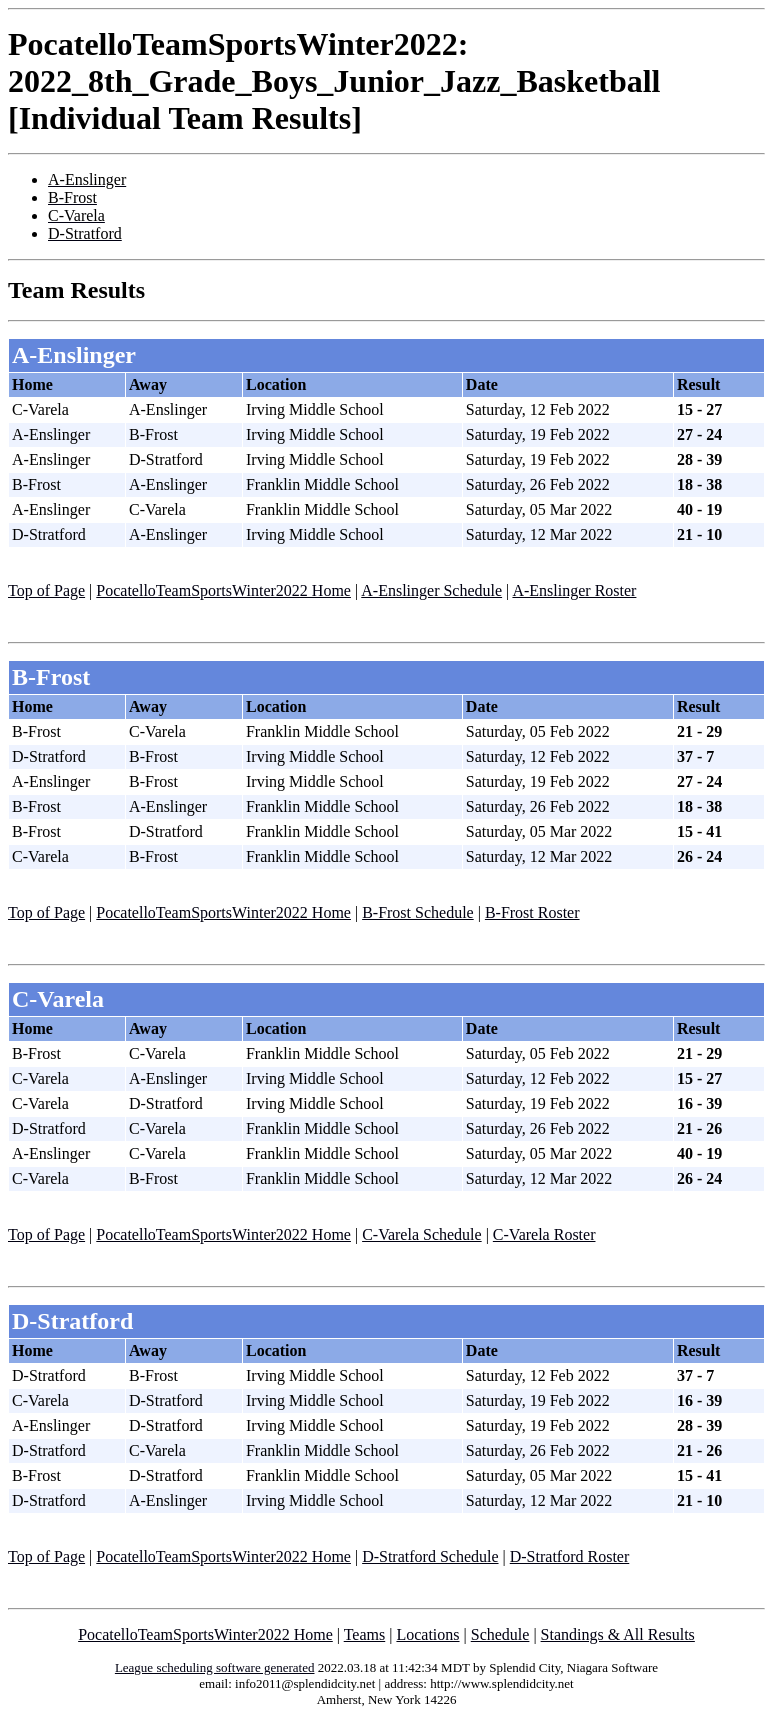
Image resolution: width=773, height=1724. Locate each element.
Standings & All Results (618, 1634)
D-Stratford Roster (570, 1556)
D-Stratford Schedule (430, 1556)
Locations (427, 1634)
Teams (365, 1634)
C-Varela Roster (544, 1234)
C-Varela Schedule (422, 1234)
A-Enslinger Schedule (431, 590)
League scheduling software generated (215, 1667)
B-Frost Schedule (418, 912)
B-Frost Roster (532, 912)
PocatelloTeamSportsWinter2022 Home (223, 590)
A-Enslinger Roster (574, 590)
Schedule (500, 1634)
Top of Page (46, 590)
